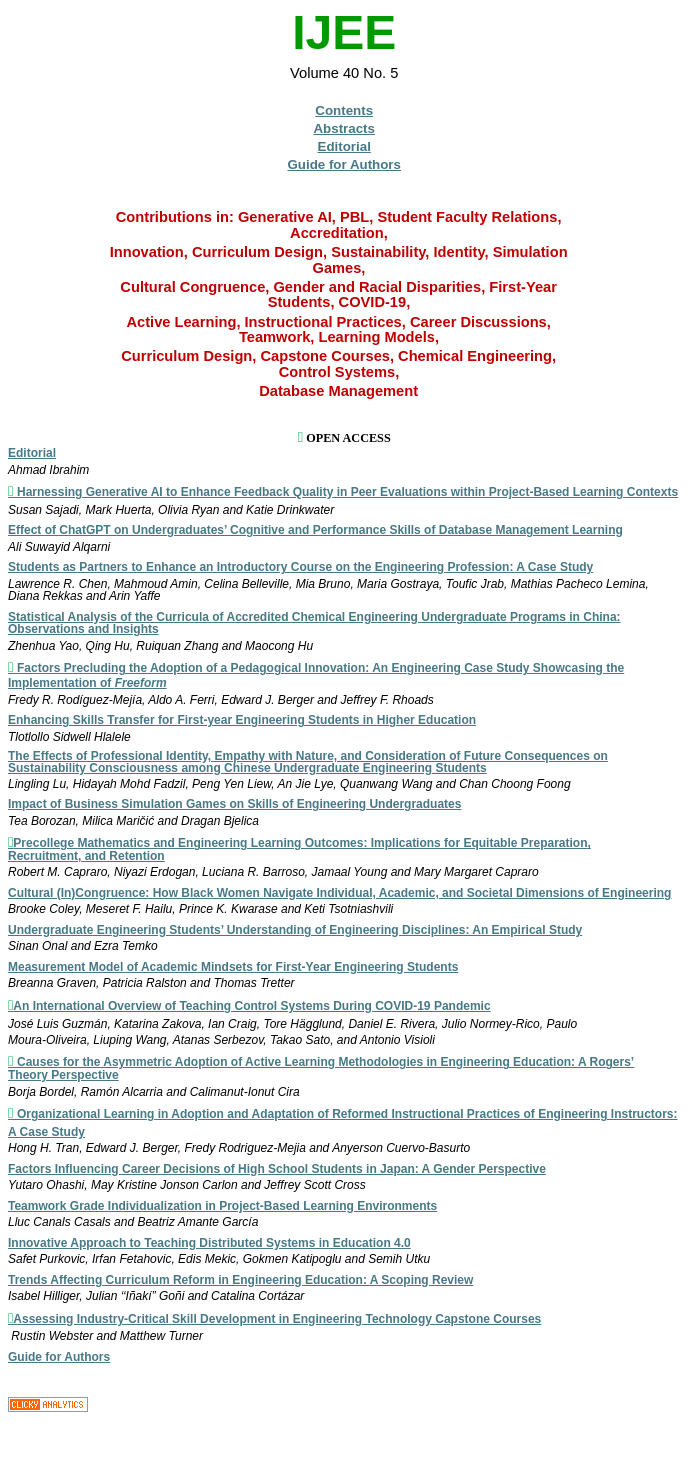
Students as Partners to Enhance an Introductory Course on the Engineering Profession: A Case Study (300, 567)
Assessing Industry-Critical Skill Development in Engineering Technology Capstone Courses (277, 1319)
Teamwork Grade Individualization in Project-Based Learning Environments (222, 1206)
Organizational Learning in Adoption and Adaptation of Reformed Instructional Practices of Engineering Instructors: (347, 1114)
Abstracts (343, 128)
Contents (344, 110)
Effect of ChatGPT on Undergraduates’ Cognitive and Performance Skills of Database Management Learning (315, 530)
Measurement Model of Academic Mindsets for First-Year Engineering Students (233, 967)
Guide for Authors (344, 164)
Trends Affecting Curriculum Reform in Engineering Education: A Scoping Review (240, 1280)
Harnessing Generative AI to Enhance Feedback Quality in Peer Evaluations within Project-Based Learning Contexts (347, 492)
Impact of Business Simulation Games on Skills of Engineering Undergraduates (234, 804)
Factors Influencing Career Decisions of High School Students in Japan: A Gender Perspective (277, 1169)
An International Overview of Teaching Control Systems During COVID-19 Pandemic (251, 1006)
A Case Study (46, 1132)
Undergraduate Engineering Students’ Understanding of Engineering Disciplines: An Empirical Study (295, 930)
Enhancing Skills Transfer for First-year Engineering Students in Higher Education (242, 720)
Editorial (344, 146)
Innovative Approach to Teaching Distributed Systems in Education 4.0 (209, 1243)
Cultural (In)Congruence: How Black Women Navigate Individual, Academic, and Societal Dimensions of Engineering (339, 893)
